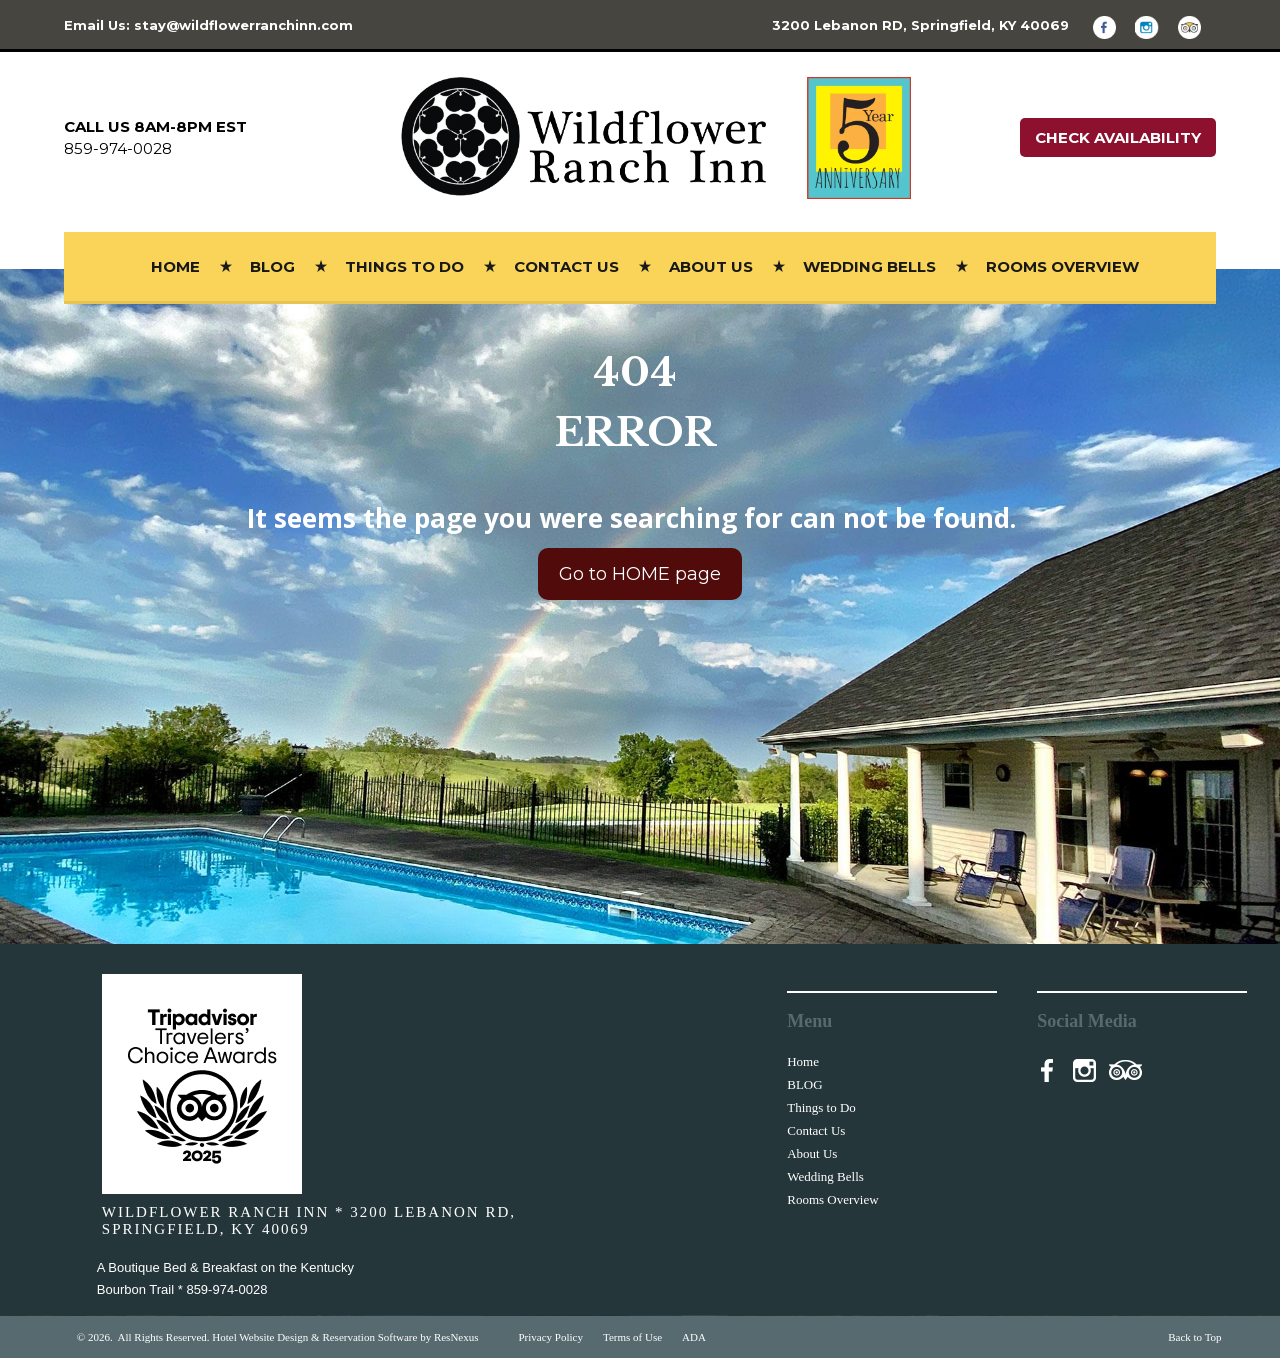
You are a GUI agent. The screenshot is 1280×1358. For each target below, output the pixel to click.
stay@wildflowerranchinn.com (243, 25)
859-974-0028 (118, 148)
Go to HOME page (640, 573)
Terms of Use (632, 1337)
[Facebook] (1112, 26)
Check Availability (1118, 137)
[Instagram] (1154, 26)
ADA (694, 1337)
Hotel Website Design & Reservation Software (314, 1337)
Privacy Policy (551, 1337)
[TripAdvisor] (1197, 26)
